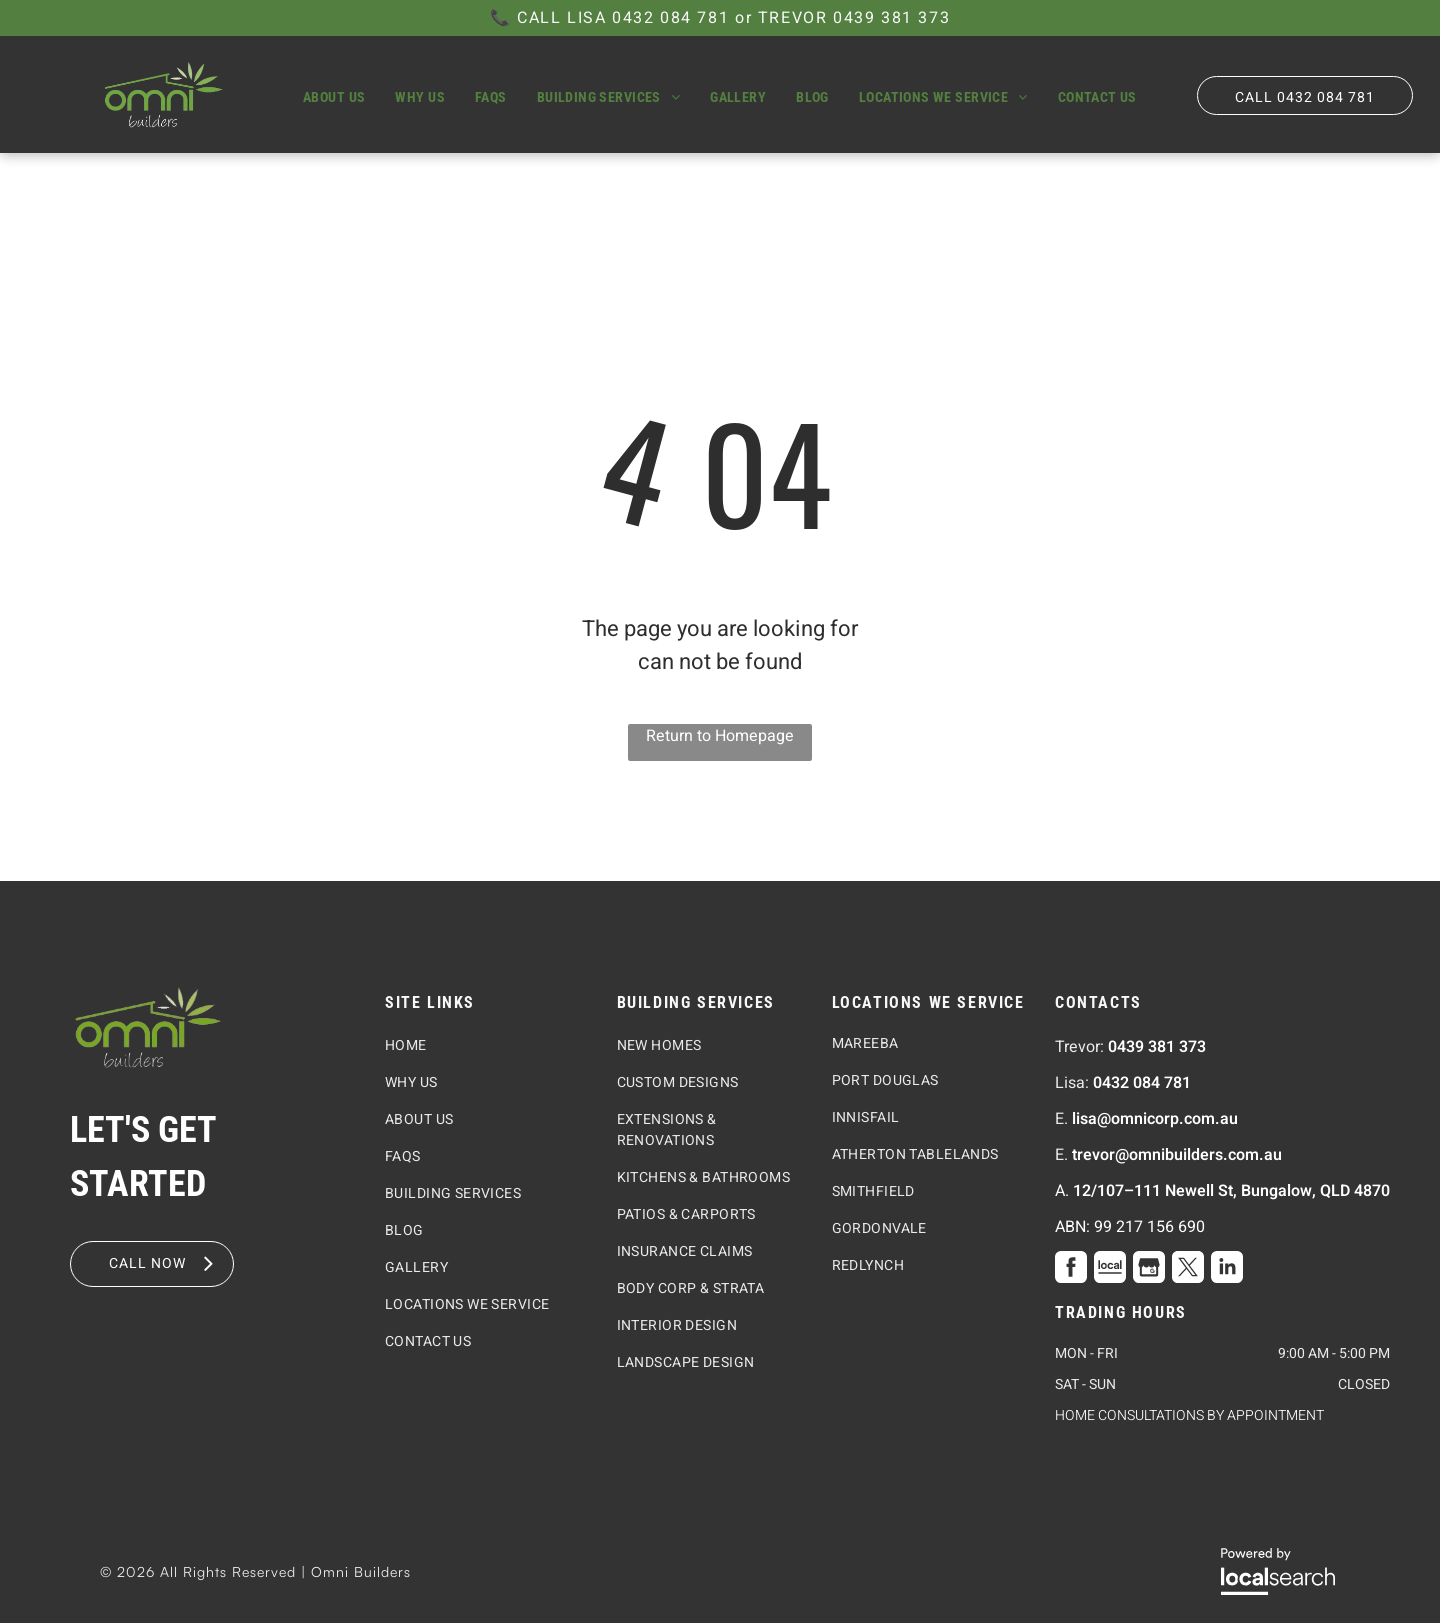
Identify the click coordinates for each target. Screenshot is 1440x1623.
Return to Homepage (720, 736)
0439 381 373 (891, 18)
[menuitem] (334, 97)
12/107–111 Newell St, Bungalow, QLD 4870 (1231, 1191)
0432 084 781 (670, 18)
